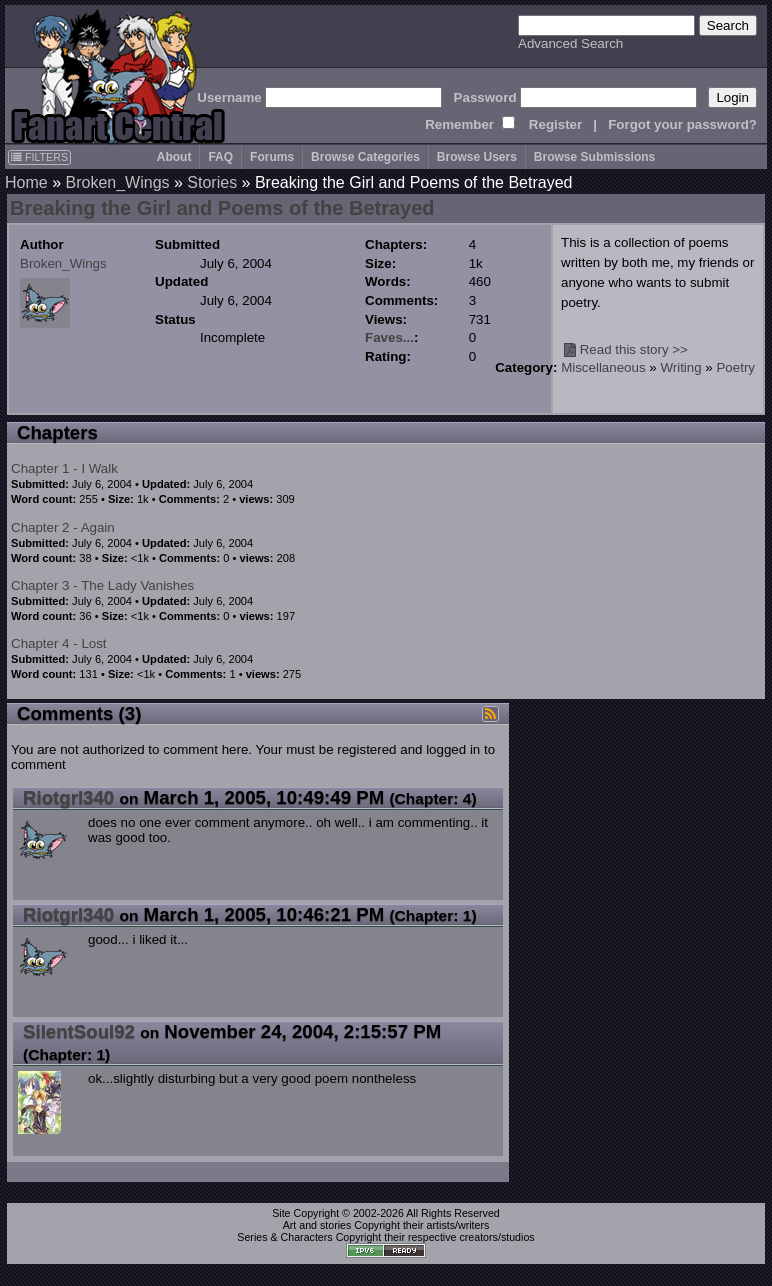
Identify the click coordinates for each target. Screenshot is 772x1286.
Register (555, 124)
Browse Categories (365, 157)
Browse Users (477, 157)
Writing (680, 367)
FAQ (220, 157)
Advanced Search (570, 43)
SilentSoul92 (79, 1031)
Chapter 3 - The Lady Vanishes (102, 585)
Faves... (389, 337)
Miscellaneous (603, 367)
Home (26, 182)
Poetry (735, 367)
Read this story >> (634, 349)
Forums (272, 157)
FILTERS (39, 157)
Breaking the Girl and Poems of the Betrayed (222, 208)
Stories (212, 182)
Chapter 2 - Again (63, 527)
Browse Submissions (594, 157)
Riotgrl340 (68, 797)
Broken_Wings (117, 182)
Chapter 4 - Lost (59, 643)
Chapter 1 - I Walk (64, 468)
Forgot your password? (682, 124)
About (174, 157)
